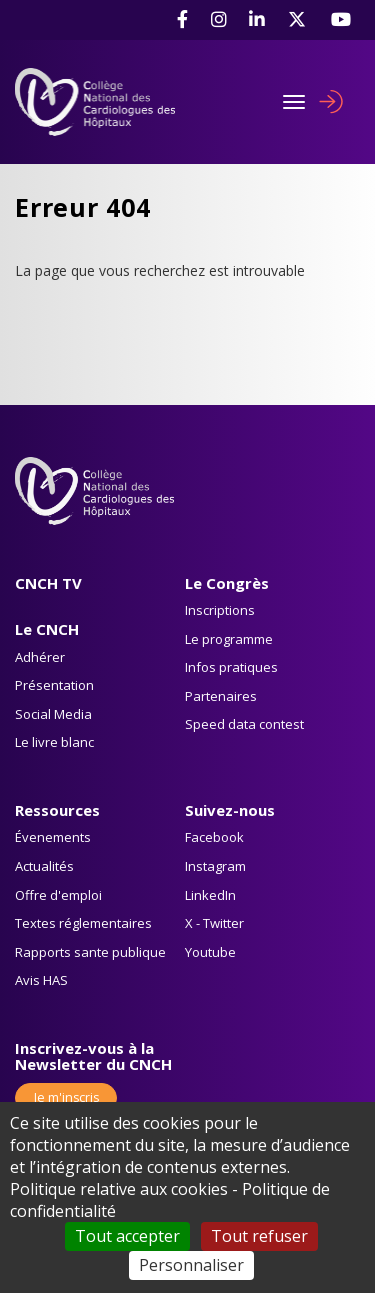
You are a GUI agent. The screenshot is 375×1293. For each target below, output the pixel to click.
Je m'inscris (66, 1097)
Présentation (54, 685)
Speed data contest (244, 724)
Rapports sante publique (90, 952)
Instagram (215, 866)
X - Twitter (214, 923)
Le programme (229, 639)
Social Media (53, 714)
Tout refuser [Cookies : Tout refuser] (259, 1236)
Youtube (210, 952)
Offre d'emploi (58, 895)
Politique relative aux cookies (119, 1189)
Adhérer (40, 657)
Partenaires (221, 696)
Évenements (53, 837)
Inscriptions (220, 610)
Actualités (44, 866)
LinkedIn (210, 895)
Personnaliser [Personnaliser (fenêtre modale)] (191, 1265)
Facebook (214, 837)
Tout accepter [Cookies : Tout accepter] (127, 1236)
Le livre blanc (54, 742)
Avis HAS (41, 980)
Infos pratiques (231, 667)
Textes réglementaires (83, 923)
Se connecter (331, 102)
